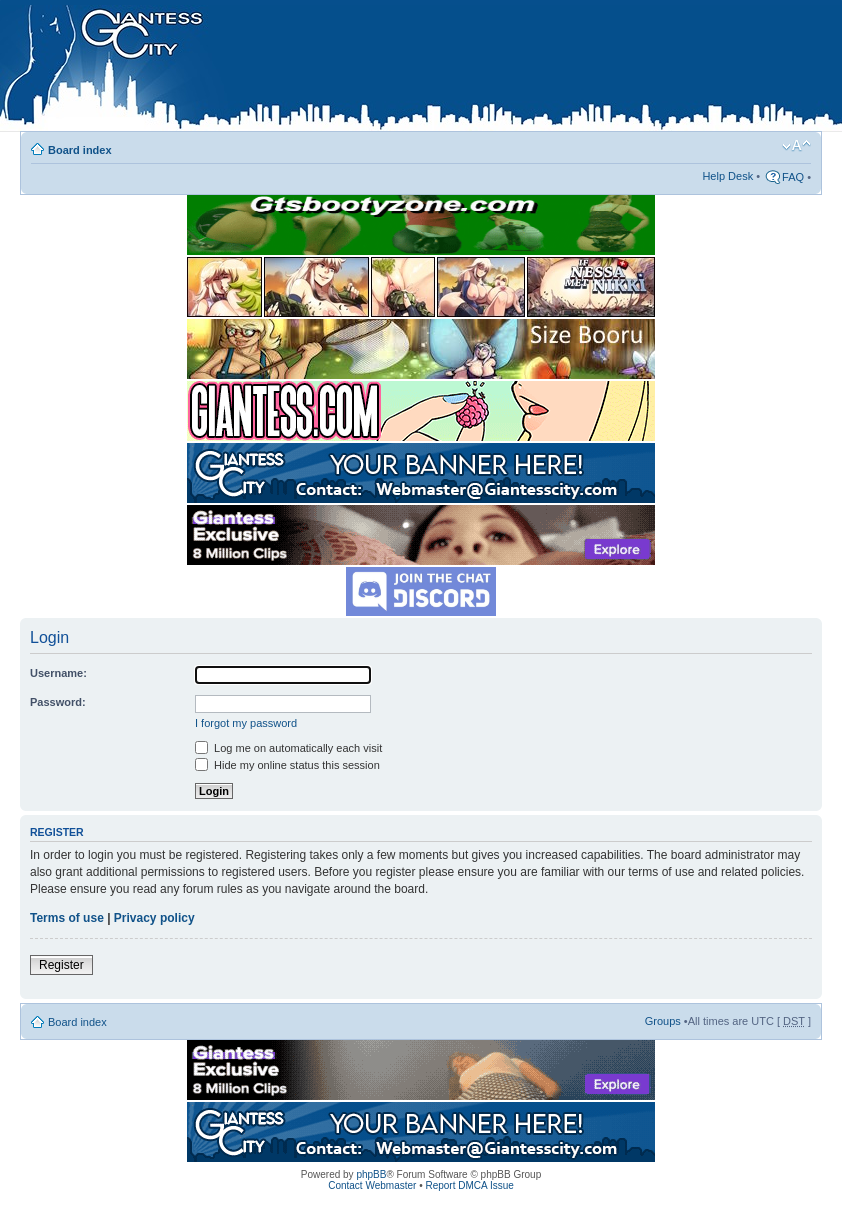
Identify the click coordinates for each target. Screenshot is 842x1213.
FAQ (793, 177)
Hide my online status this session (287, 765)
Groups (663, 1021)
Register (61, 965)
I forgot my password (246, 723)
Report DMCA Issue (469, 1185)
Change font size (796, 146)
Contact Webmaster (372, 1185)
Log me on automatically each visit (288, 748)
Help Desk (727, 176)
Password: (58, 702)
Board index (80, 150)
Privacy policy (154, 918)
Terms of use (67, 918)
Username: (58, 673)
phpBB (371, 1174)
